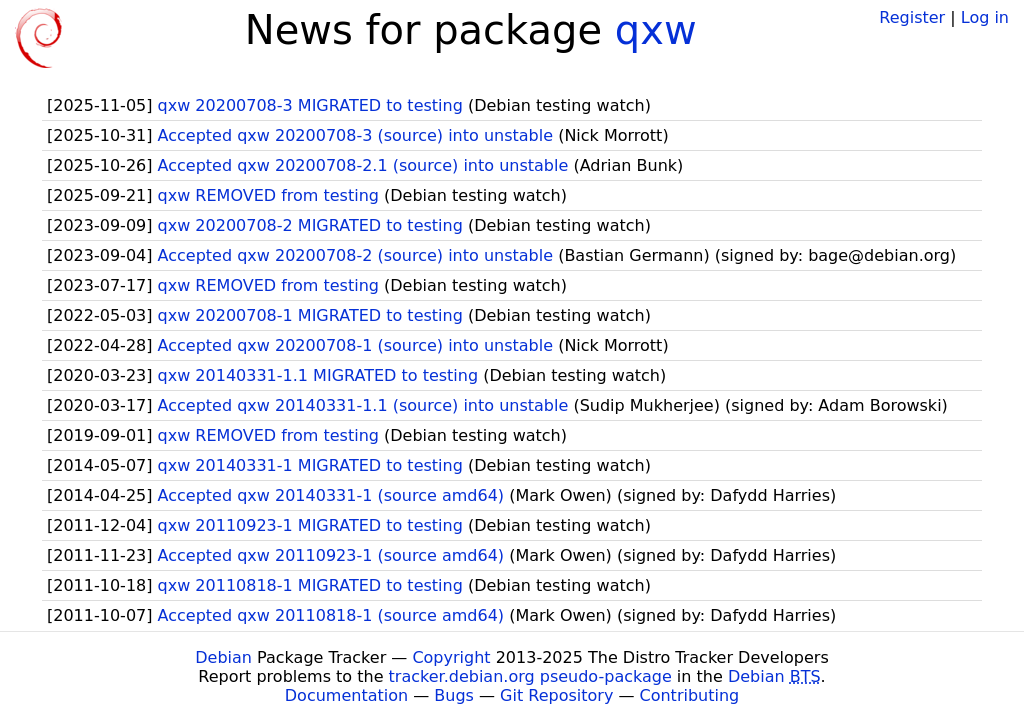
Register (912, 17)
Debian (223, 657)
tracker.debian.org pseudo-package (530, 676)
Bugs (454, 695)
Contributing (690, 695)
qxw (656, 30)
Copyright (451, 657)
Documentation (346, 695)
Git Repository (556, 695)
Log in (985, 17)
